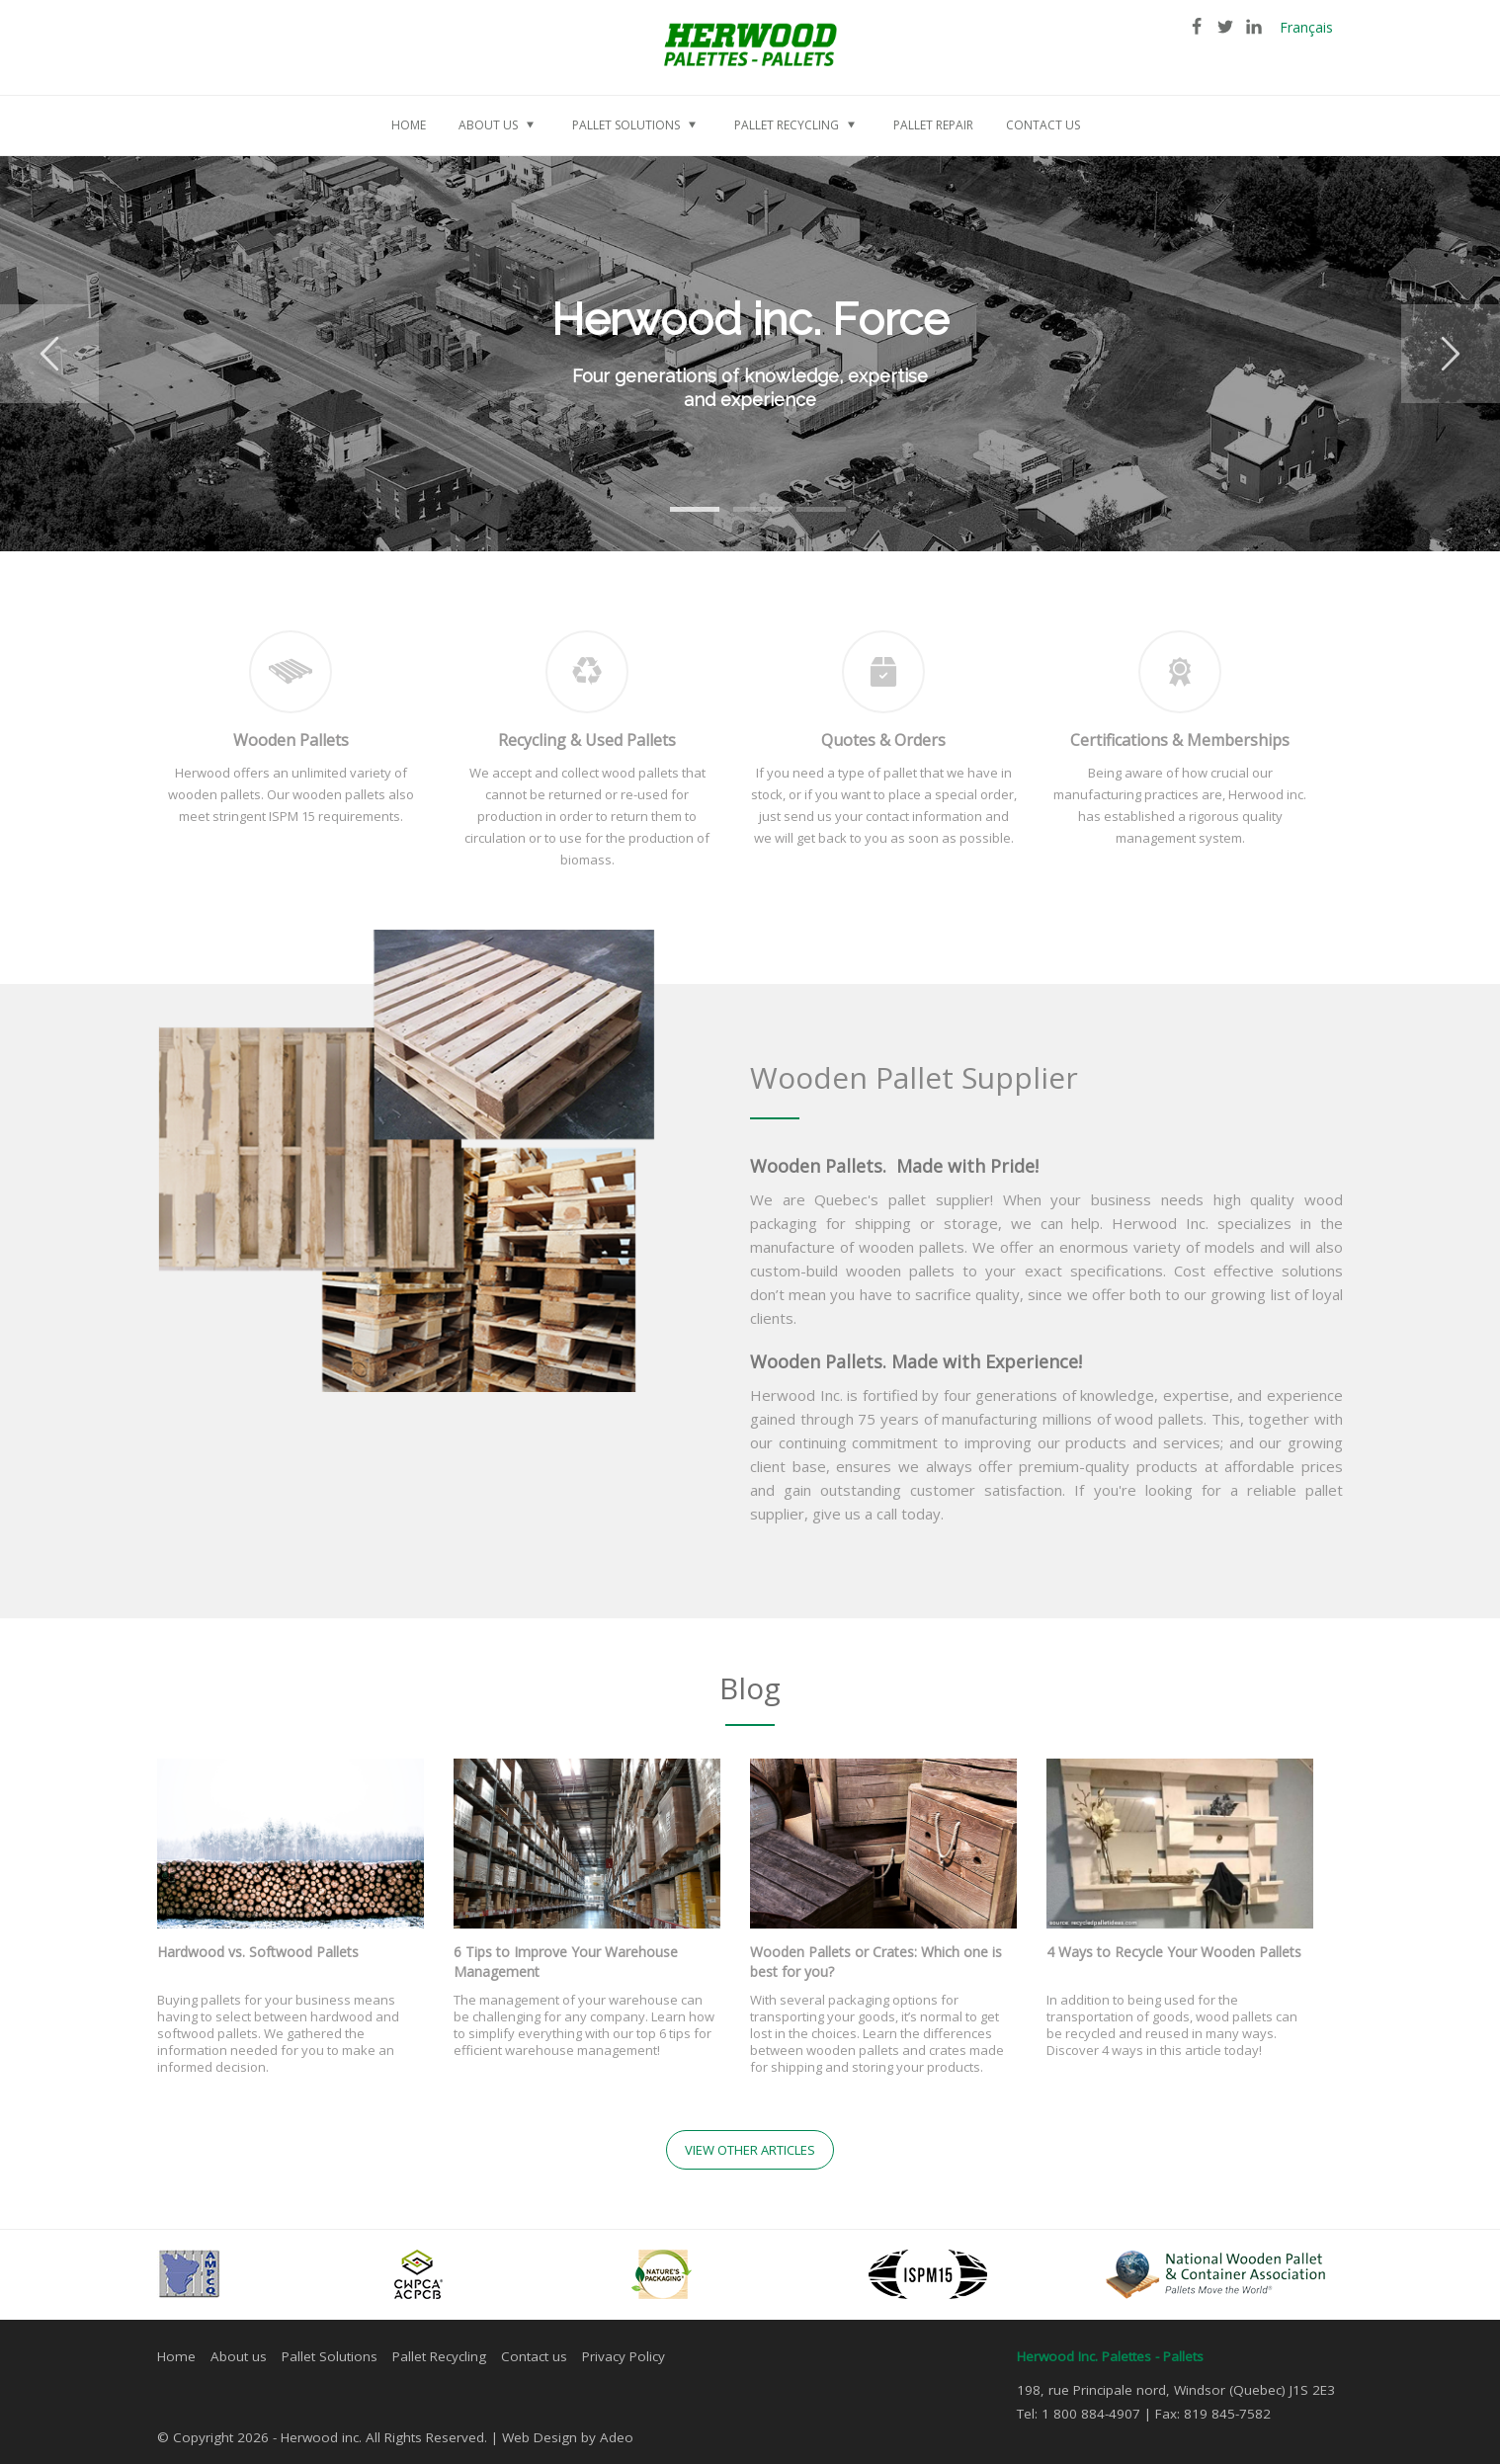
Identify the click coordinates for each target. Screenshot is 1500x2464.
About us (238, 2356)
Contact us (534, 2356)
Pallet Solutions (329, 2356)
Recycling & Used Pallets (587, 740)
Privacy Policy (623, 2356)
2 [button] (743, 497)
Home (176, 2356)
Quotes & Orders (883, 740)
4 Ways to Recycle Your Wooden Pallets (1173, 1951)
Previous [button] (49, 353)
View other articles (750, 2150)
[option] (750, 353)
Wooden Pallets (291, 740)
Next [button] (1450, 353)
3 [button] (806, 497)
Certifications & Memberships (1180, 740)
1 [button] (680, 497)
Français (1306, 27)
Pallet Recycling (439, 2356)
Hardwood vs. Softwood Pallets (258, 1951)
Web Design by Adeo (567, 2437)
